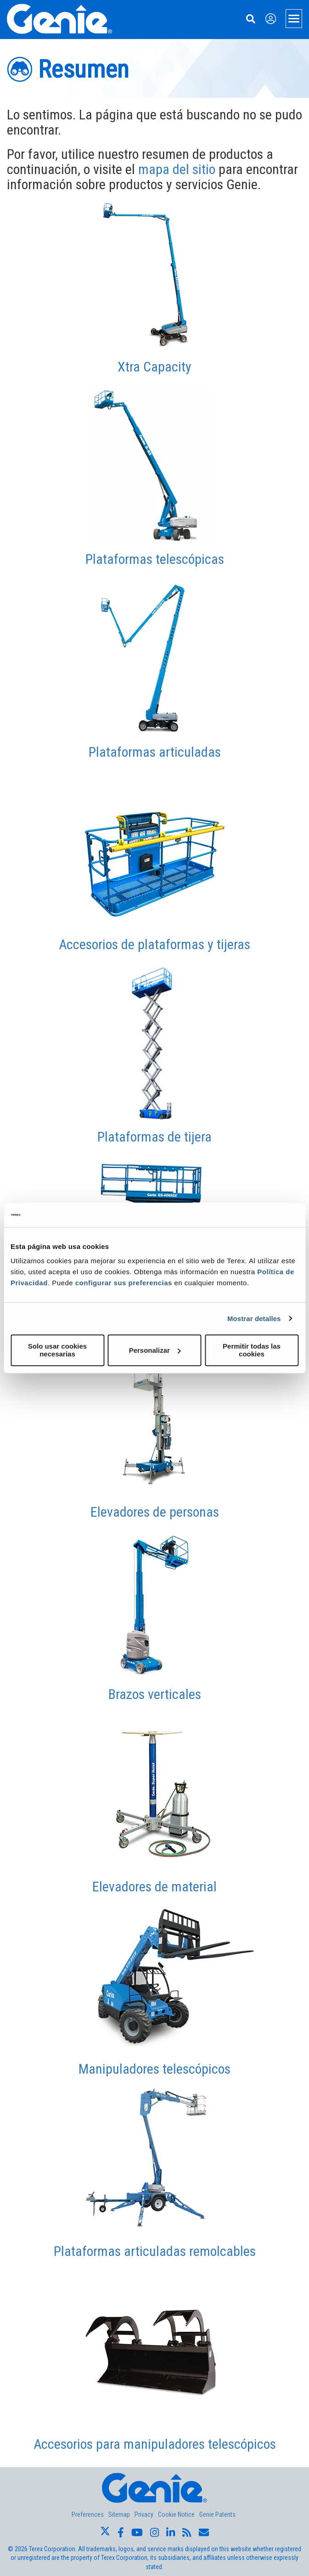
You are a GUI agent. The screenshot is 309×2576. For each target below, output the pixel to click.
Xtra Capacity (154, 367)
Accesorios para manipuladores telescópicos (155, 2444)
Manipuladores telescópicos (154, 2069)
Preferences (88, 2514)
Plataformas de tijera (154, 1137)
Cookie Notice (176, 2514)
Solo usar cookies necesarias (57, 1350)
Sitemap (119, 2514)
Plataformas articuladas (155, 752)
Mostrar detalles (254, 1318)
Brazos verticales (154, 1694)
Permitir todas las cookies (252, 1350)
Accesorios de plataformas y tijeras (154, 944)
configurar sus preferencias (123, 1283)
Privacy (144, 2514)
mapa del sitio (176, 169)
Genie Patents (217, 2514)
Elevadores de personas (154, 1512)
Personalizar (155, 1350)
